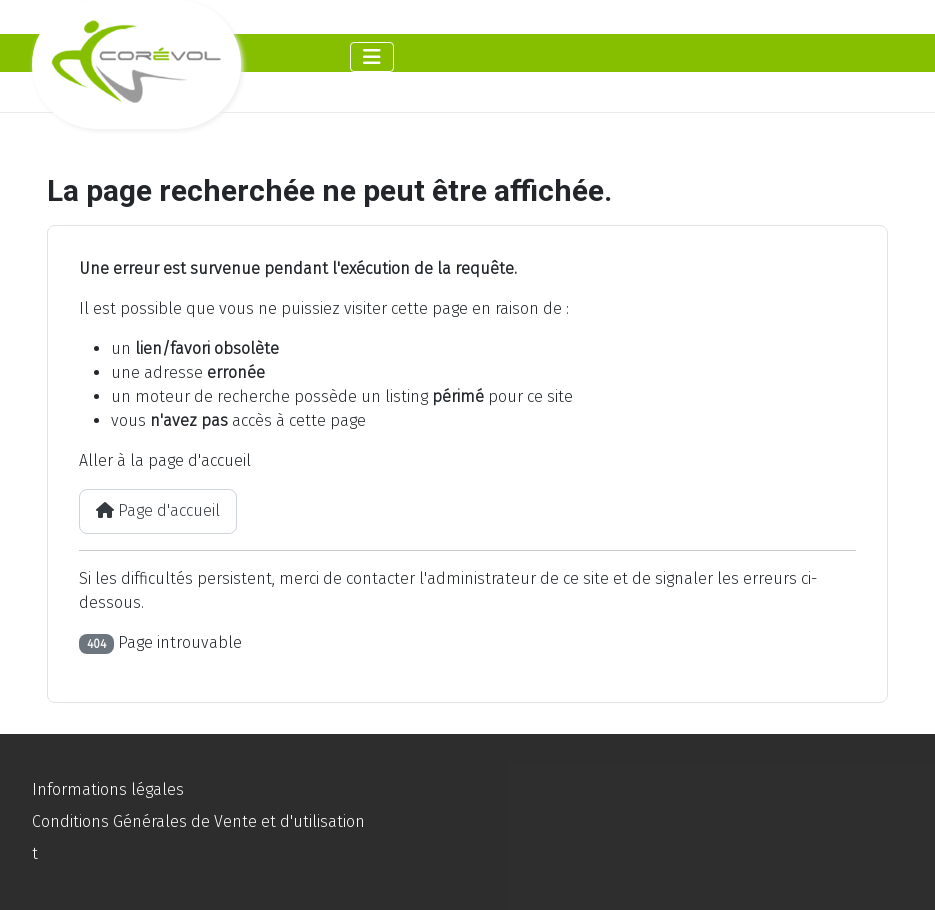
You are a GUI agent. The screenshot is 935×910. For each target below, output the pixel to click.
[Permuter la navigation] (372, 57)
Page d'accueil (158, 510)
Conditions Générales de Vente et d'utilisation (198, 821)
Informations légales (108, 789)
